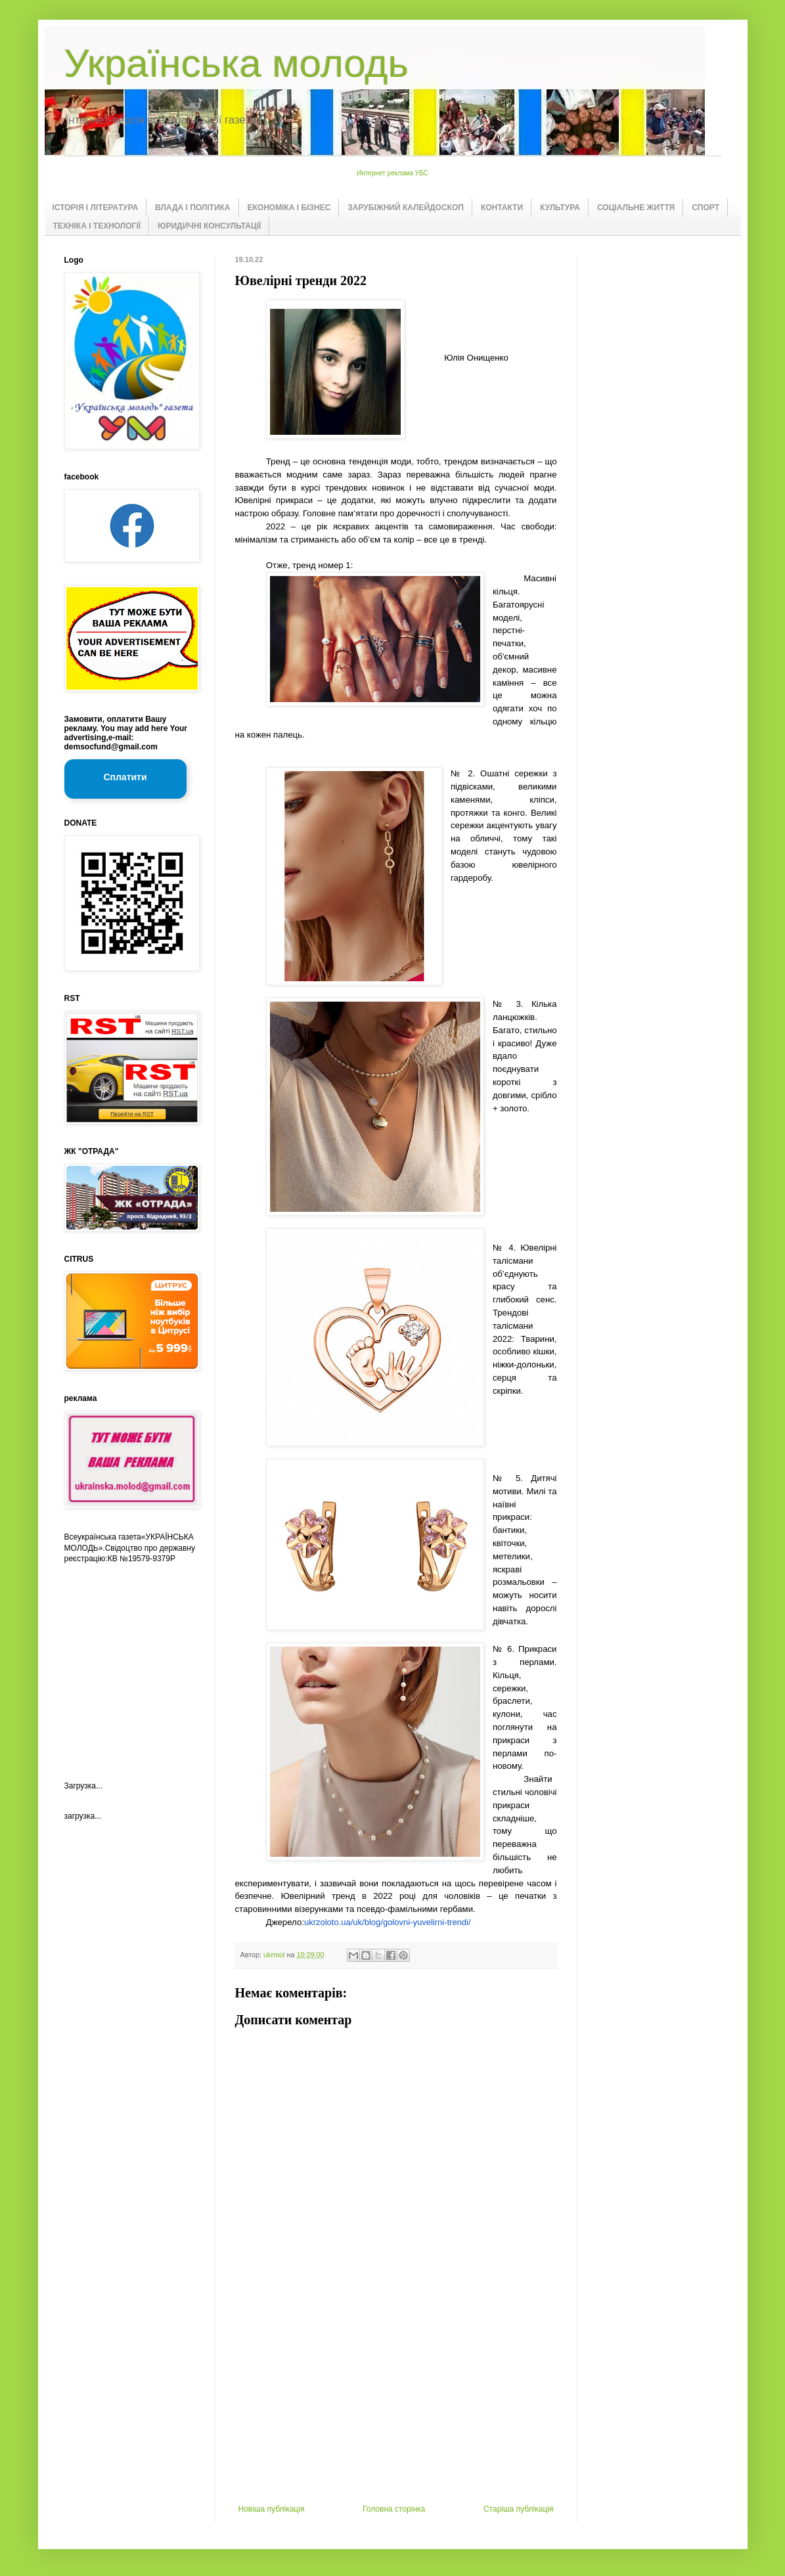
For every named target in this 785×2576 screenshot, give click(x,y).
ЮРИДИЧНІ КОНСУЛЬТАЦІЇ (209, 226)
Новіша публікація (271, 2509)
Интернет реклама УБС (392, 173)
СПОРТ (705, 207)
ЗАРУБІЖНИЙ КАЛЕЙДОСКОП (406, 207)
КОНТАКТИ (502, 207)
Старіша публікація (518, 2509)
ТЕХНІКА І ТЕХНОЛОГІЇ (97, 226)
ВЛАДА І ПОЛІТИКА (192, 207)
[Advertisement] (396, 2406)
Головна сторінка (394, 2509)
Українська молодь (236, 63)
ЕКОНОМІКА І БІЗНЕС (289, 207)
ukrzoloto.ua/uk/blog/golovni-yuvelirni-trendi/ (387, 1922)
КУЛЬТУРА (560, 207)
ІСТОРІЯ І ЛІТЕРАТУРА (96, 207)
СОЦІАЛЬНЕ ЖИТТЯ (636, 207)
